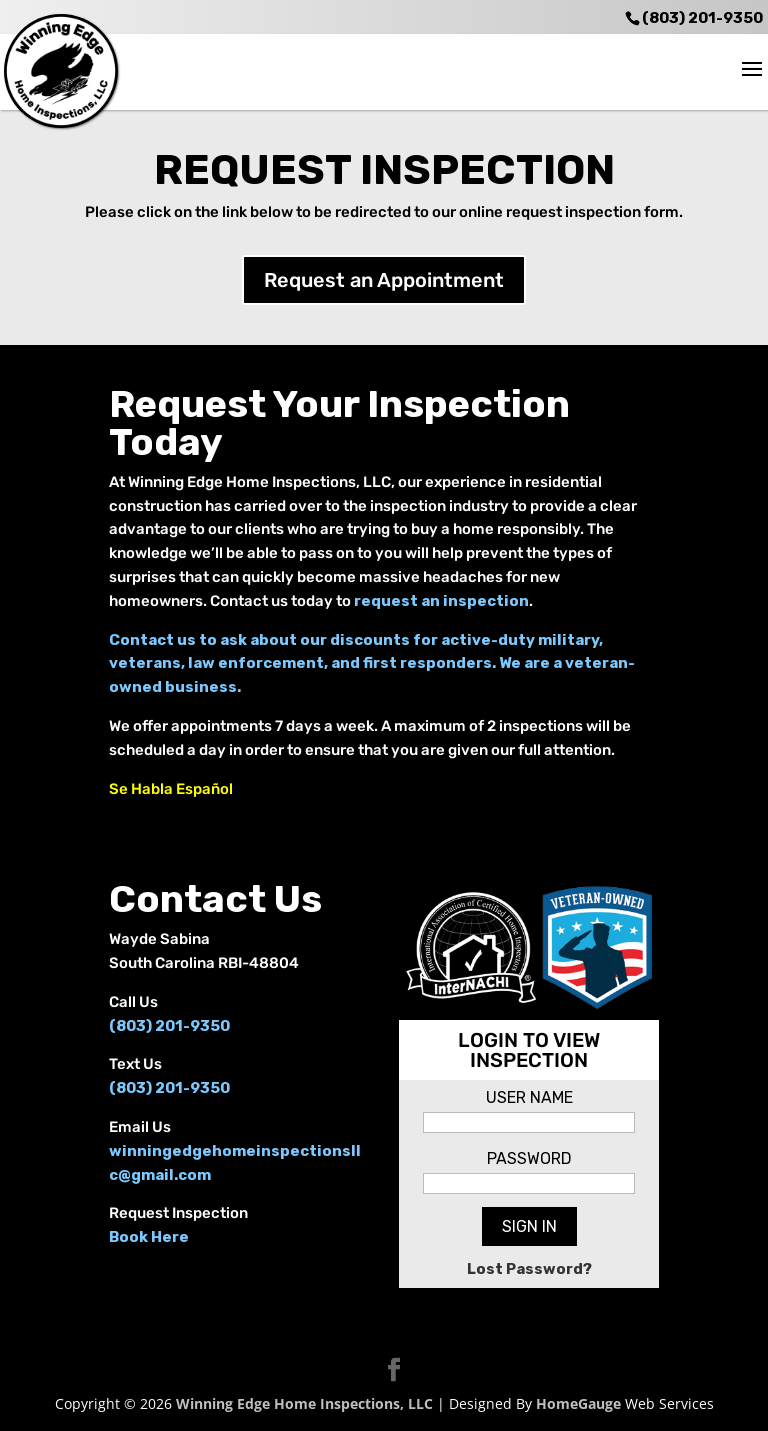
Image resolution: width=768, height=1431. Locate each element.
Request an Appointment (384, 280)
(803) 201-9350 (702, 18)
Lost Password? (529, 1269)
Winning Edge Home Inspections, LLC (304, 1403)
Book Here (149, 1237)
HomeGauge (578, 1403)
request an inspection (441, 601)
